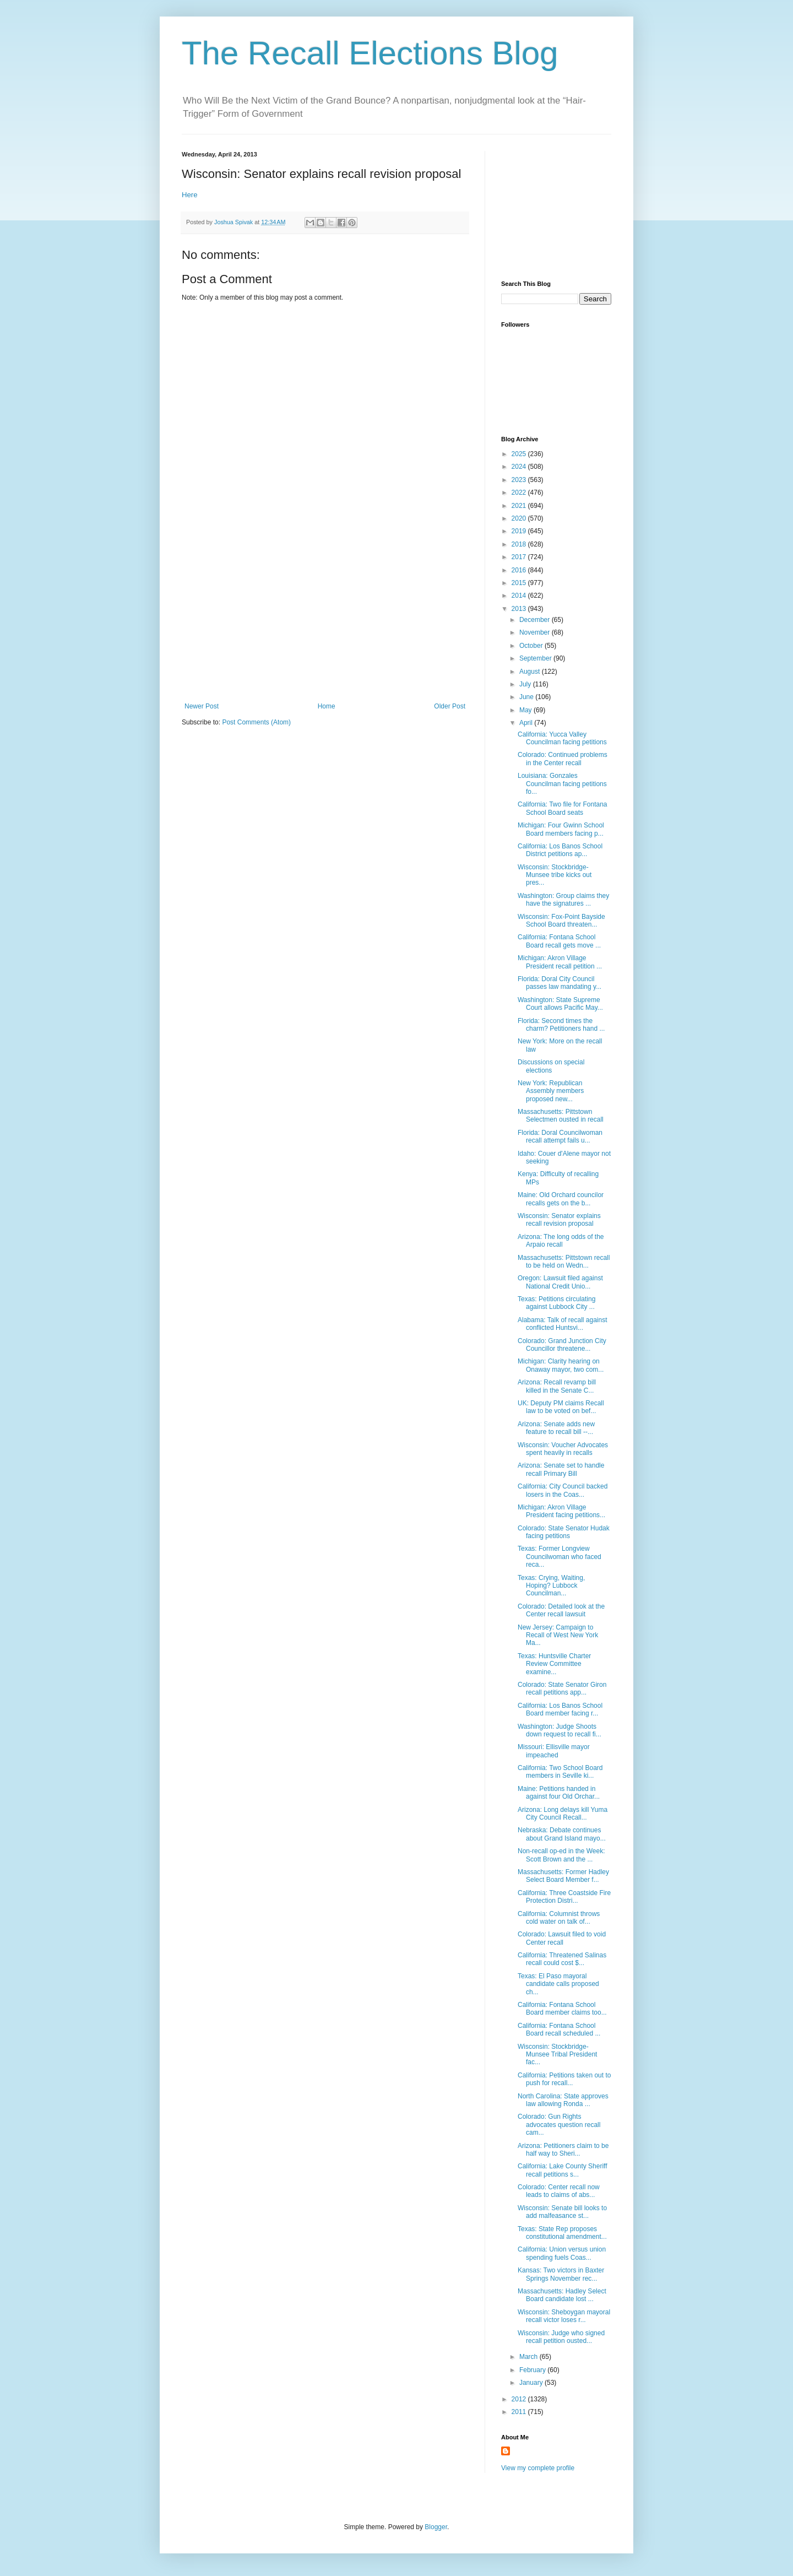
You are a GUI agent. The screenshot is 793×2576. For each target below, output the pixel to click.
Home (326, 706)
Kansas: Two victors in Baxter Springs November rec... (561, 2274)
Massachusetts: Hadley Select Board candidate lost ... (562, 2295)
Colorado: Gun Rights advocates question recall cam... (559, 2124)
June (527, 697)
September (536, 658)
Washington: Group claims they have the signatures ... (563, 899)
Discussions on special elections (551, 1066)
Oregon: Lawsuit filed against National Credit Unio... (560, 1282)
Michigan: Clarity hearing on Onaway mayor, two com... (561, 1365)
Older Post (449, 706)
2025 (520, 454)
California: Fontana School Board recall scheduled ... (559, 2029)
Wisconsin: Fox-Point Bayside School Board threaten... (561, 920)
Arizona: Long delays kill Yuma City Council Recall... (562, 1813)
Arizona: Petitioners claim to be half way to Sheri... (563, 2149)
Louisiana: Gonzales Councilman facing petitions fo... (562, 783)
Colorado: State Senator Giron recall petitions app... (562, 1688)
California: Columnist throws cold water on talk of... (559, 1917)
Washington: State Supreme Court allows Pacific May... (560, 1003)
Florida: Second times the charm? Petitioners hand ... (561, 1024)
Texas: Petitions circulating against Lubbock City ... (556, 1303)
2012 (520, 2399)
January (532, 2382)
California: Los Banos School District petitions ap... (560, 850)
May (526, 710)
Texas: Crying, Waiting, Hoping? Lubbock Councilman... (551, 1586)
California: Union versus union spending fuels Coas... (562, 2253)
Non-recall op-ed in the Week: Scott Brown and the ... (561, 1855)
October (532, 646)
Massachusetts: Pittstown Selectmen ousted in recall (561, 1115)
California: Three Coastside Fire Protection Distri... (564, 1896)
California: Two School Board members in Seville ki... (560, 1771)
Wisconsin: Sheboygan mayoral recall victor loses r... (564, 2316)
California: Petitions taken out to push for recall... (564, 2079)
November (535, 632)
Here (190, 195)
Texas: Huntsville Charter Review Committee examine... (554, 1664)
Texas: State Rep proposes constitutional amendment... (562, 2233)
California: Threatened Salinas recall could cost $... (562, 1959)
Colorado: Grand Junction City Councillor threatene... (562, 1344)
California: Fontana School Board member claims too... (562, 2008)
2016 (520, 570)
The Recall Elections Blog (370, 53)
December (535, 620)
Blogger (436, 2527)
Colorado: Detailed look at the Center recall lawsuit (561, 1610)
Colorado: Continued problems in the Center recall (562, 758)
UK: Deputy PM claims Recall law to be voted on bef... (561, 1407)
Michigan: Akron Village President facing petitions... (561, 1511)
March (529, 2357)
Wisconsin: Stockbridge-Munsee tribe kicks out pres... (554, 875)
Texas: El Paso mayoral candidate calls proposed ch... (558, 1984)
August (530, 671)
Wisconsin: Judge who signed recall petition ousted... (561, 2337)
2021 (520, 506)
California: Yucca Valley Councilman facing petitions (562, 738)
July (526, 684)
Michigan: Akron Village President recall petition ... (560, 962)
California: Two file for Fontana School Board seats (562, 808)
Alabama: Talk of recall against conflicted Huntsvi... (562, 1324)
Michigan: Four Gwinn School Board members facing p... (561, 829)
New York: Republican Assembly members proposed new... (551, 1091)
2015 (520, 583)
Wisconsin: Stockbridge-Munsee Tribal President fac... (557, 2054)
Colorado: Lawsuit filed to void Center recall (562, 1938)
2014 (520, 595)
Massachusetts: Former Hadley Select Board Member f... (563, 1876)
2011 (520, 2412)
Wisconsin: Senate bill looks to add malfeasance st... (562, 2212)
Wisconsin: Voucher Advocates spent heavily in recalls (563, 1449)
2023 (520, 480)
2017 (520, 557)
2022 (520, 492)
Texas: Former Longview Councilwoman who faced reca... (559, 1556)
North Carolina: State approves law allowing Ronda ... (563, 2100)
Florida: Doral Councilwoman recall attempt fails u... (560, 1136)
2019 (520, 531)
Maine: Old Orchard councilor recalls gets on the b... (561, 1198)
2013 (520, 609)
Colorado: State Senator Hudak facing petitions (564, 1532)
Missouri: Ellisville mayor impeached (554, 1750)
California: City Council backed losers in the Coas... (562, 1490)
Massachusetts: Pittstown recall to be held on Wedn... (564, 1261)
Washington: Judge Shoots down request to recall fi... (559, 1730)
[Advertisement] (325, 620)
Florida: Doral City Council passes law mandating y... (559, 983)
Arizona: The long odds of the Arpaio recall (561, 1240)
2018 (520, 544)
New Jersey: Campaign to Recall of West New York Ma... (558, 1635)
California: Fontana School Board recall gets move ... (559, 941)
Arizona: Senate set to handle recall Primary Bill (561, 1469)
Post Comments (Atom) (256, 722)
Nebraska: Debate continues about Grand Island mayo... (562, 1834)
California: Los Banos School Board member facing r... (560, 1709)
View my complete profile (537, 2468)
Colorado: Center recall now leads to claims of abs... (559, 2191)
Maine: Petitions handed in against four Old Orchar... (559, 1792)
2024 (520, 466)
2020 (520, 518)
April (526, 723)
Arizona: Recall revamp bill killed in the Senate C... (557, 1386)
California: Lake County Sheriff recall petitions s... (562, 2170)
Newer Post (201, 706)
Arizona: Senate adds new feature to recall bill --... (556, 1428)
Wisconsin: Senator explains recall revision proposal (559, 1219)
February (533, 2370)
